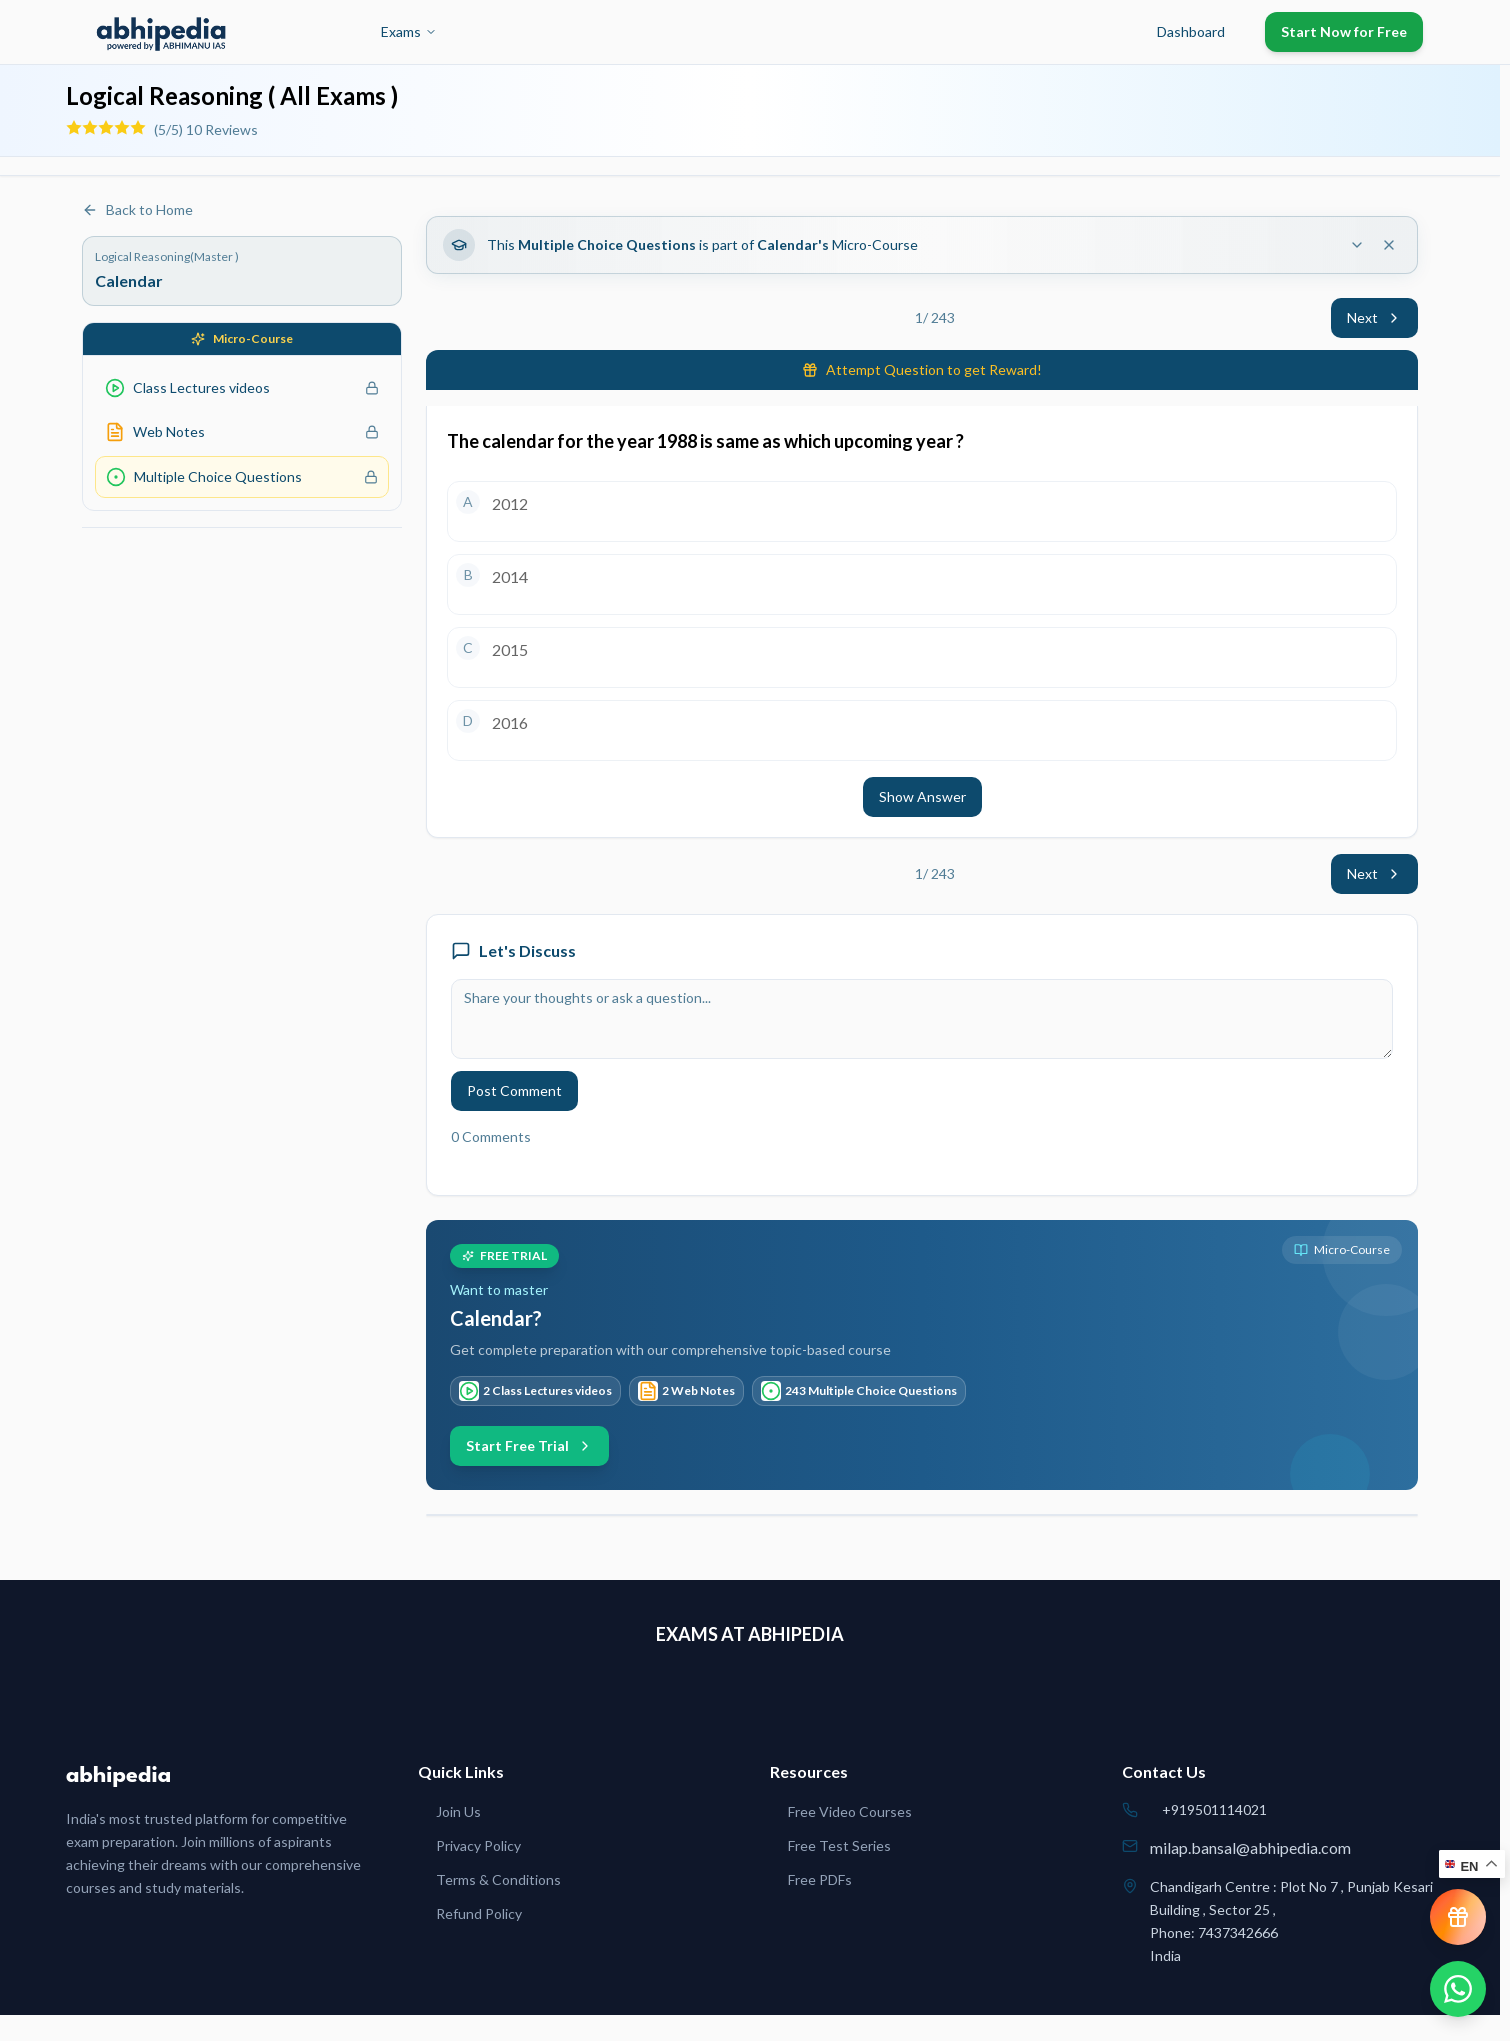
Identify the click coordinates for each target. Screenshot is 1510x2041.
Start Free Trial (529, 1445)
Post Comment (514, 1090)
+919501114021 (1214, 1809)
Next (1374, 317)
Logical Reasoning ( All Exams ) (232, 95)
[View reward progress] (1458, 1917)
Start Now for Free (1344, 31)
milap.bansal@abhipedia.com (1250, 1847)
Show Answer (922, 796)
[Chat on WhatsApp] (1458, 1989)
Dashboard (1191, 31)
